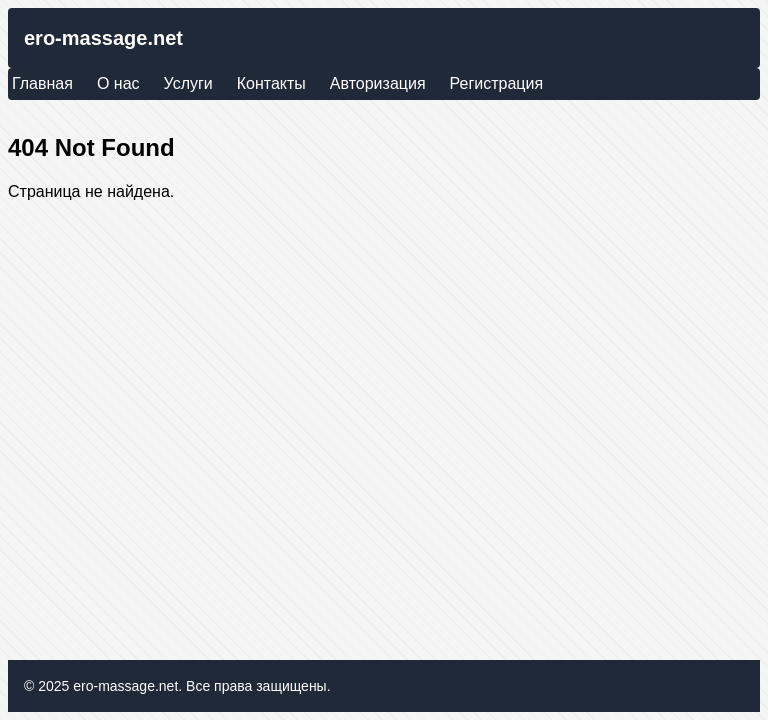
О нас (118, 83)
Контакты (271, 83)
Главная (42, 83)
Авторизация (378, 83)
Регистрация (497, 83)
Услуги (188, 83)
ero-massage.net (103, 38)
